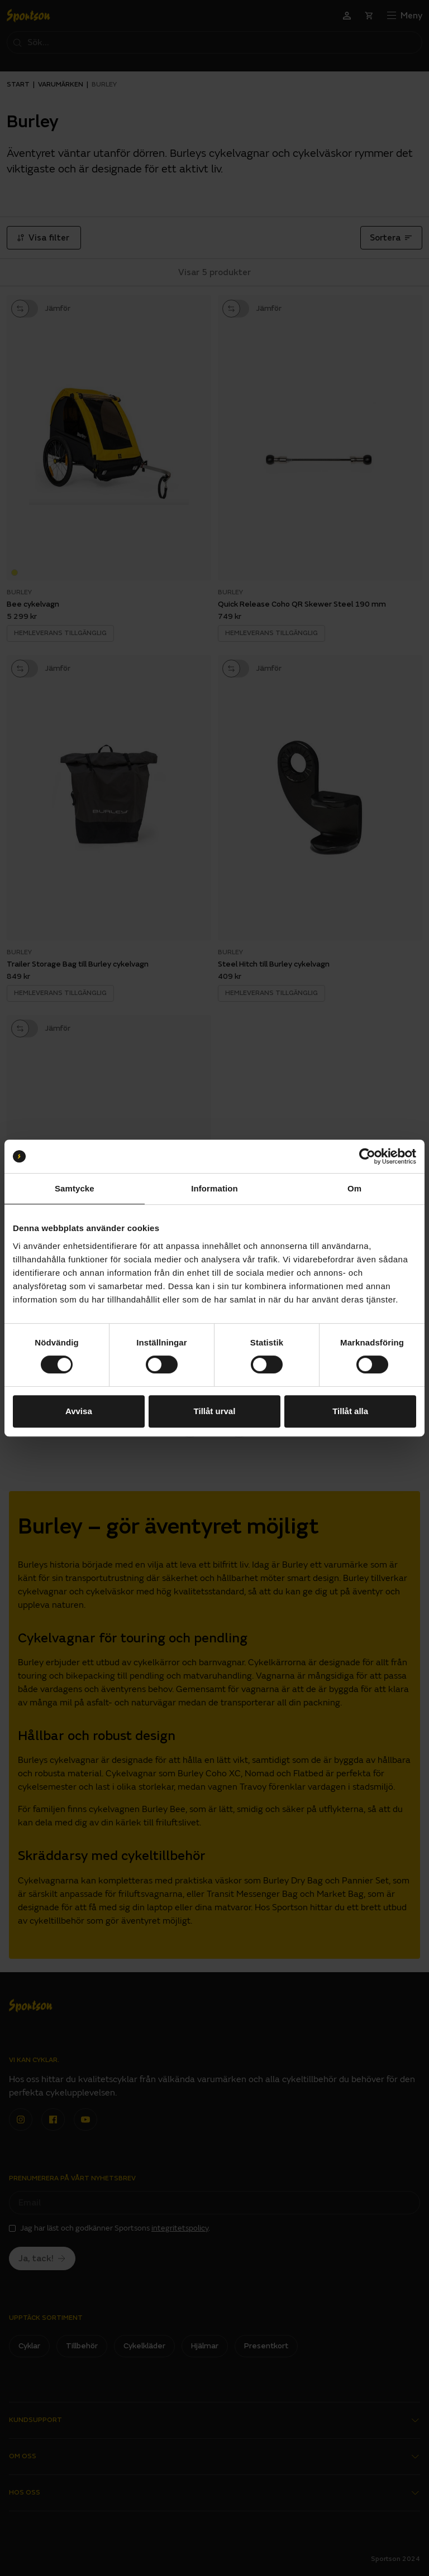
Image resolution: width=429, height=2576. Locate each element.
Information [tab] (214, 1188)
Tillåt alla (350, 1411)
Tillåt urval (215, 1411)
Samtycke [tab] (74, 1188)
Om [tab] (354, 1188)
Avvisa (78, 1411)
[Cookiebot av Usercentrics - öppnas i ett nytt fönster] (367, 1156)
